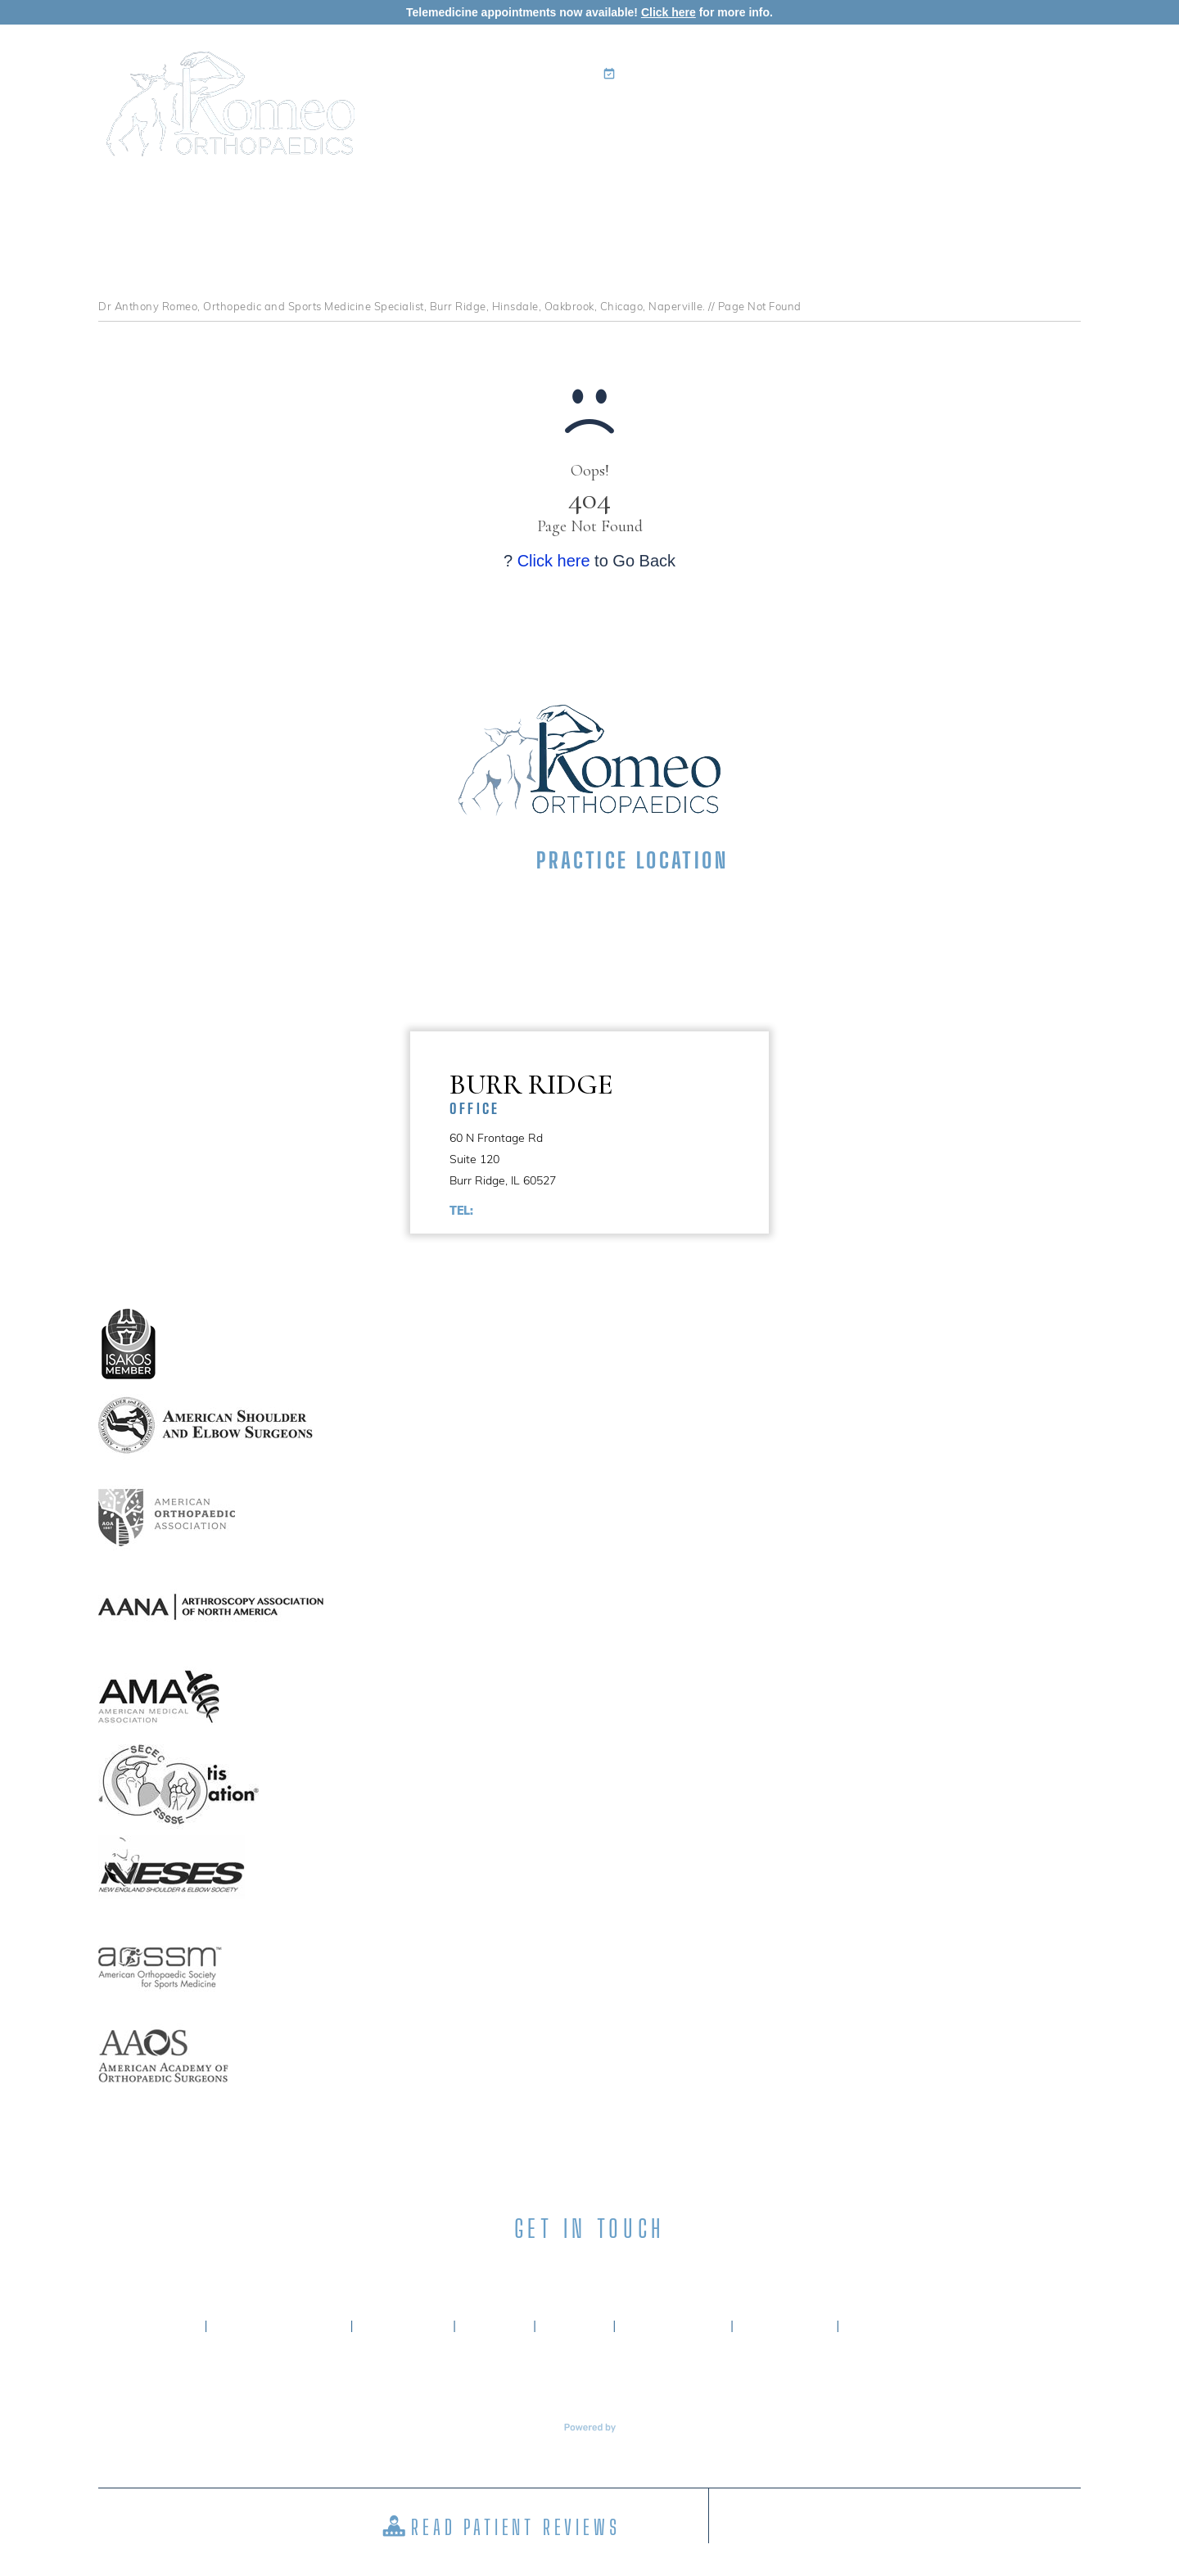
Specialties (646, 118)
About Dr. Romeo (279, 2326)
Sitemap (575, 2326)
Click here (668, 12)
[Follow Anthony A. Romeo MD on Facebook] (502, 2269)
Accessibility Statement (935, 2326)
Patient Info (756, 118)
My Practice (536, 118)
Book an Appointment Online (708, 73)
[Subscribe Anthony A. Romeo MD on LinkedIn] (560, 2269)
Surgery (864, 118)
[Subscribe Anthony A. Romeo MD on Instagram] (618, 2269)
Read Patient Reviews (515, 2527)
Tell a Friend (673, 2326)
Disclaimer (403, 2326)
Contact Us (1028, 118)
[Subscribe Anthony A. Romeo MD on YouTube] (677, 2269)
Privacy (495, 2326)
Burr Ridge (609, 1091)
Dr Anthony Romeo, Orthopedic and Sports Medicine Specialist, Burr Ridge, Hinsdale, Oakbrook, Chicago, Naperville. (402, 306)
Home (460, 118)
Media (946, 118)
